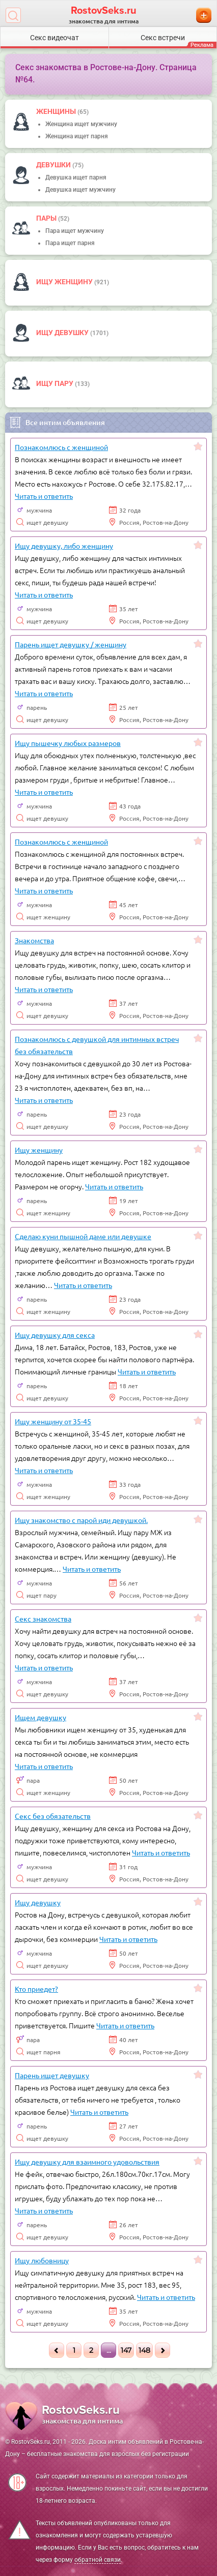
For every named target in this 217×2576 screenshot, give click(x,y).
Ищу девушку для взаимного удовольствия (87, 2161)
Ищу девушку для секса (55, 1334)
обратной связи (97, 2559)
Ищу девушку (63, 332)
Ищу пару (55, 383)
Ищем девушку (40, 1717)
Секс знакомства (43, 1618)
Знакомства (34, 940)
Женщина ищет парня (76, 136)
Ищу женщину (65, 282)
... (108, 2350)
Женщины (56, 111)
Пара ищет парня (70, 243)
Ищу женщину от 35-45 (53, 1421)
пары (47, 218)
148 (144, 2350)
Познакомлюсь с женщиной (61, 447)
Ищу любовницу (42, 2260)
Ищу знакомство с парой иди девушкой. (81, 1519)
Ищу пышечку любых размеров (68, 742)
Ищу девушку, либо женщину (64, 545)
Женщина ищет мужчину (81, 124)
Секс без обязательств (53, 1815)
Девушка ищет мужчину (80, 189)
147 (126, 2350)
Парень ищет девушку (52, 2075)
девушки (54, 165)
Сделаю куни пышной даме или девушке (83, 1236)
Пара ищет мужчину (74, 230)
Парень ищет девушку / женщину (70, 644)
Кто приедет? (36, 1988)
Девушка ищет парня (75, 177)
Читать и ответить (44, 495)
